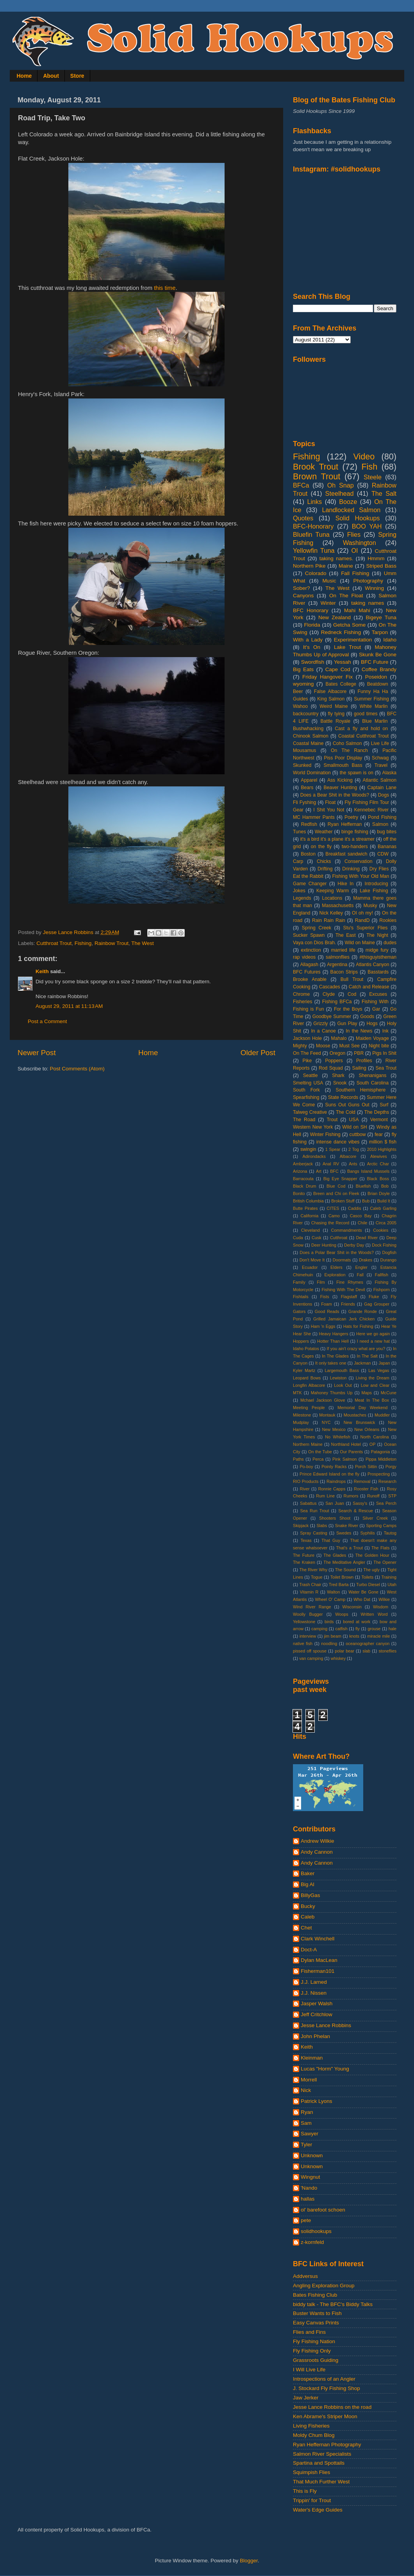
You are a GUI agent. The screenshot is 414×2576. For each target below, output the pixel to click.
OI (354, 550)
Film (321, 1282)
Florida (312, 625)
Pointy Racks (333, 1466)
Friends (348, 1304)
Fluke (374, 1296)
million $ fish (382, 1142)
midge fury (377, 950)
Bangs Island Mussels (368, 1171)
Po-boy (306, 1466)
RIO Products (305, 1481)
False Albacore (330, 691)
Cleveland (310, 1230)
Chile (363, 1222)
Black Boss (378, 1178)
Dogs (383, 795)
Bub (365, 1201)
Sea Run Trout (314, 1510)
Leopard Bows (307, 1378)
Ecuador (310, 1267)
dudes (390, 942)
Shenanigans (372, 1075)
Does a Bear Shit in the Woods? (334, 795)
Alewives (378, 1156)
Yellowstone (304, 1621)
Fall (360, 1274)
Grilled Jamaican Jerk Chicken (344, 1319)
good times (366, 713)
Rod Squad (331, 1068)
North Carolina (374, 1436)
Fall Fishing (355, 573)
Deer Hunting (323, 1245)
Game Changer (310, 883)
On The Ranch (349, 750)
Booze (348, 501)
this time (164, 288)
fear (379, 1134)
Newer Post (37, 1053)
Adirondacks (313, 1156)
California (310, 1215)
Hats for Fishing (358, 1326)
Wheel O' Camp (330, 1599)
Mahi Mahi (357, 610)
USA (354, 1119)
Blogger (249, 2560)
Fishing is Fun (308, 1009)
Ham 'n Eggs (323, 1326)
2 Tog (353, 1149)
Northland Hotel (346, 1444)
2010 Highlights (381, 1149)
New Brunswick (359, 1422)
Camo (334, 1215)
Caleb (307, 1917)
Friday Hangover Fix (327, 677)
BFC (334, 1171)
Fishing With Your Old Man (360, 876)
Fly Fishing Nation (314, 2341)
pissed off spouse (310, 1651)
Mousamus (304, 750)
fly (357, 1628)
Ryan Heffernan (345, 824)
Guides (300, 699)
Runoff (373, 1495)
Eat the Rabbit (308, 876)
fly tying (336, 713)
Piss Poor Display (343, 758)
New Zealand (334, 617)
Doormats (342, 1260)
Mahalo (339, 1038)
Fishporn (381, 1289)
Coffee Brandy (379, 669)
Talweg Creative (310, 1112)
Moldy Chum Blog (314, 2435)
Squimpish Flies (311, 2472)
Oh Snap (340, 485)
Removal (362, 1481)
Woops (341, 1614)
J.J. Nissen (314, 1993)
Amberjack (303, 1163)
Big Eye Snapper (340, 1178)
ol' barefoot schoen (323, 2210)
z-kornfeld (312, 2242)
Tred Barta (339, 1584)
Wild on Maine (360, 942)
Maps (366, 1392)
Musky (370, 905)
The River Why (313, 1569)
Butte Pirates (305, 1208)
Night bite (379, 1046)
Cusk (316, 1237)
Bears (307, 787)
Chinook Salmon (310, 736)
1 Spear (333, 1149)
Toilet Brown (341, 1577)
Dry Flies (379, 869)
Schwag (380, 758)
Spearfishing (306, 1097)
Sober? (301, 588)
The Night (377, 935)
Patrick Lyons (316, 2101)
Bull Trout (352, 979)
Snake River (346, 1525)
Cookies (380, 1230)
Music (329, 581)
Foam (326, 1304)
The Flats (380, 1547)
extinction (311, 950)
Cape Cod (337, 669)
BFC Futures (307, 972)
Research (387, 1481)
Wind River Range (312, 1606)
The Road (304, 1119)
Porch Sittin (366, 1466)
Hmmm (376, 558)
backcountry (305, 713)
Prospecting (379, 1474)
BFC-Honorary (313, 526)
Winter (328, 603)
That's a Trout (349, 1547)
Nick (306, 2090)
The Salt (383, 493)
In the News (359, 1031)
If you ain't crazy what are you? (356, 1348)
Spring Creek (316, 928)
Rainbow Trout (111, 943)
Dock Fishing (384, 1245)
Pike (307, 1060)
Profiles (364, 1060)
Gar (376, 1009)
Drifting (325, 869)
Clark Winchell (317, 1939)
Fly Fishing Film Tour (366, 802)
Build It (383, 1201)
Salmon (380, 824)
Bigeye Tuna (381, 617)
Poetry (351, 817)
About (51, 76)
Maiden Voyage (372, 1038)
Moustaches (355, 1415)
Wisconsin (352, 1606)
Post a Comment (47, 1021)
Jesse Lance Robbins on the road (332, 2407)
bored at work (356, 1621)
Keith (42, 971)
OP (372, 1444)
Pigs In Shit (384, 1053)
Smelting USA (308, 1083)
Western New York (313, 1127)
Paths (298, 1459)
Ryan (307, 2112)
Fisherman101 (317, 1971)
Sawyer (309, 2134)
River (305, 1488)
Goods (367, 1016)
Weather (324, 831)
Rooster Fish (366, 1488)
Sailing (359, 1068)
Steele (373, 477)
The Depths (376, 1112)
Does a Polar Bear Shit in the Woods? (337, 1252)
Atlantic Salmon (379, 780)
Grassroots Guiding (315, 2360)
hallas (307, 2199)
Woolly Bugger (308, 1614)
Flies (353, 534)
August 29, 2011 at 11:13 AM (69, 1006)
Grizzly (320, 1023)
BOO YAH (367, 526)
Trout (332, 1119)
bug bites (386, 831)
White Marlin (374, 706)
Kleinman (312, 2058)
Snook (339, 1083)
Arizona (300, 1171)
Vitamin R (309, 1592)
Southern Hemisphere (361, 1090)
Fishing (83, 943)
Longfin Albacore (309, 1385)
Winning (374, 588)
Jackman (362, 1363)
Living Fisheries (311, 2426)
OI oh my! (362, 913)
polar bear (344, 1651)
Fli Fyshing (304, 802)
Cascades (329, 987)
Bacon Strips (344, 972)
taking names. (336, 558)
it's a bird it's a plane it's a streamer (337, 839)
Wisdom (380, 1606)
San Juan (334, 1503)
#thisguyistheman (378, 957)
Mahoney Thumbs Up (332, 1392)
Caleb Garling (383, 1208)
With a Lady (308, 640)
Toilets (367, 1577)
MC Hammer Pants (314, 817)
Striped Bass (381, 566)
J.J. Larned (314, 1982)
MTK (297, 1392)
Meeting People (309, 1407)
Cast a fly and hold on (361, 728)
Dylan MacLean (319, 1960)
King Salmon (330, 699)
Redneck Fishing (341, 632)
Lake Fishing (374, 890)
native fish (302, 1643)
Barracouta (303, 1178)
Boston (308, 854)
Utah (391, 1584)
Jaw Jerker (305, 2398)
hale (392, 1628)
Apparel (309, 780)
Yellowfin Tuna (313, 550)
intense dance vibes (337, 1142)
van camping (311, 1658)
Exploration (335, 1274)
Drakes (365, 1260)
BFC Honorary (310, 610)
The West (142, 943)
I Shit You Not (328, 810)
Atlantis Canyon (372, 964)
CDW (383, 854)
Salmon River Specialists (322, 2454)
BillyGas (310, 1895)
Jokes (299, 890)
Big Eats (303, 669)
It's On (311, 647)
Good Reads (327, 1311)
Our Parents (351, 1451)
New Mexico (334, 1429)
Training (388, 1577)
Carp (298, 861)
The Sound (345, 1569)
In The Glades (335, 1356)
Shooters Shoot (334, 1518)
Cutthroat (338, 1237)
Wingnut (310, 2177)
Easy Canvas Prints (316, 2323)
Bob (385, 1186)
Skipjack (301, 1525)
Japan (384, 1363)
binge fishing (354, 831)
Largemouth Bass (342, 1370)
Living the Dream (372, 1378)
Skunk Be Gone (377, 654)
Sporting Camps (381, 1525)
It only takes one (330, 1363)
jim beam (332, 1636)
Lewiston (338, 1378)
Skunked (302, 765)
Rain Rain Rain (328, 920)
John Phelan (315, 2036)
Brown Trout (316, 476)
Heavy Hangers (333, 1333)
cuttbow (358, 1134)
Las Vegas (378, 1370)
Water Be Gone (363, 1592)
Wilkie (384, 1599)
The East (345, 935)
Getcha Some (349, 625)
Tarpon (380, 632)
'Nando (309, 2188)
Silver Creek (375, 1518)
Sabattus (308, 1503)
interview (308, 1636)
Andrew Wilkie (317, 1841)
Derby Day (354, 1245)
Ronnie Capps (332, 1488)
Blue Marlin (374, 721)
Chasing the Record (330, 1222)
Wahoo (300, 706)
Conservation (358, 861)
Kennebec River (371, 810)
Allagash (309, 964)
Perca (317, 1459)
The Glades (334, 1555)
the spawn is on (356, 772)
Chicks (324, 861)
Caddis (354, 1208)
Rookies (387, 920)
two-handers (355, 846)
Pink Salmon (344, 1459)
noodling (329, 1643)
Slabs (321, 1525)
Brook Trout (315, 467)
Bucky (308, 1906)
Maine (346, 566)
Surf (384, 1105)
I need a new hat (373, 1341)
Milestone (302, 1415)
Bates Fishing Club (315, 2295)
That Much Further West (321, 2482)
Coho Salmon (347, 743)
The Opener (384, 1562)
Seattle (310, 1075)
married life (343, 950)
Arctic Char (378, 1163)
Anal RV (331, 1163)
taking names (367, 603)
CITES (333, 1208)
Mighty (300, 1046)
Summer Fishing (371, 699)
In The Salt (367, 1356)
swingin (308, 1149)
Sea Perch (386, 1503)
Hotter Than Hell (332, 1341)
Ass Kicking (340, 780)
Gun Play (347, 1023)
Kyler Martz (304, 1370)
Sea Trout (385, 1068)
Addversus (305, 2276)
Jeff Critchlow (316, 2014)
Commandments (346, 1230)
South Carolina (373, 1083)
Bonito (299, 1193)
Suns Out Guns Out (347, 1105)
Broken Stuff (342, 1201)
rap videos (304, 957)
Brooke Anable (310, 979)
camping (319, 1628)
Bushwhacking (308, 728)
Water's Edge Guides (318, 2510)
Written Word (374, 1614)
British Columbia (308, 1201)
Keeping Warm (332, 890)
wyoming (303, 684)
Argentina (337, 964)
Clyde (329, 994)
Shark (338, 1075)
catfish (341, 1628)
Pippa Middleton (381, 1459)
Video (364, 456)
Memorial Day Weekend (362, 1407)
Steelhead (339, 493)
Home (24, 76)
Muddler (382, 1415)
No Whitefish (337, 1436)
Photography (368, 581)
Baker (307, 1873)
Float (330, 802)
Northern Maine (308, 1444)
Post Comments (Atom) (77, 1069)
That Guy (330, 1540)
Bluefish (363, 1186)
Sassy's (360, 1503)
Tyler (306, 2144)
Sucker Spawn (309, 935)
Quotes (303, 518)
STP (392, 1495)
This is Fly (305, 2491)
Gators (299, 1311)
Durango (388, 1260)
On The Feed (307, 1053)
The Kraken (304, 1562)
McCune (388, 1392)
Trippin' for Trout (312, 2500)
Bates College (340, 684)
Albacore (348, 1156)
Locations (332, 898)
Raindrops (336, 1481)
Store (77, 76)
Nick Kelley (331, 913)
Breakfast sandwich (346, 854)
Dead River (367, 1237)
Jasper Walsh (316, 2003)
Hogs (371, 1023)
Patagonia (380, 1451)
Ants (353, 1163)
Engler (361, 1267)
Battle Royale (335, 721)
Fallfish (381, 1274)
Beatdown (377, 684)
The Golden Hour (372, 1555)
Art (318, 1171)
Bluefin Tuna (311, 534)
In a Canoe (323, 1031)
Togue (316, 1577)
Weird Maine (333, 706)
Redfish (309, 824)
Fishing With (375, 1001)
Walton (333, 1592)
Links (314, 501)
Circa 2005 (386, 1222)
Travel (381, 765)
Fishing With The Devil (343, 1289)
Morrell (309, 2080)
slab (366, 1651)
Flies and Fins (309, 2332)
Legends (302, 898)
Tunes (299, 831)
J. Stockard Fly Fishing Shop (326, 2388)
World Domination (312, 772)
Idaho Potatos (306, 1348)
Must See (349, 1046)
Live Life (380, 743)
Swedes (343, 1533)
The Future (303, 1555)
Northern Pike (309, 566)
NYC (326, 1422)
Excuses (378, 994)
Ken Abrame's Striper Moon (325, 2416)
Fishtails (301, 1296)
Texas (305, 1540)
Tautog (390, 1533)
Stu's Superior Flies (365, 928)
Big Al (307, 1884)
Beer (298, 691)
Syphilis (367, 1533)
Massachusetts (337, 905)
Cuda (298, 1237)
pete (306, 2220)
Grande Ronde (362, 1311)
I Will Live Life (309, 2369)
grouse (374, 1628)
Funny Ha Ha (372, 691)
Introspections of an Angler (324, 2379)
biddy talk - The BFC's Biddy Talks (333, 2304)
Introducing (376, 883)
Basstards (378, 972)
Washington (359, 542)
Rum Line (325, 1495)
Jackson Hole (307, 1038)
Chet (306, 1928)
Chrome (301, 994)
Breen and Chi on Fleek (336, 1193)
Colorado (316, 573)
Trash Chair (310, 1584)
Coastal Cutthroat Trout (363, 736)
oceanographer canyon (367, 1643)
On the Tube (320, 1451)
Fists (324, 1296)
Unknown (312, 2155)
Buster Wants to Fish (317, 2313)
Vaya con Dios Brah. (314, 942)
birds (329, 1621)
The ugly (371, 1569)
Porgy (390, 1466)
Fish (369, 467)
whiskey (338, 1658)
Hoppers (301, 1341)
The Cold (345, 1112)
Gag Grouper (376, 1304)
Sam (306, 2123)
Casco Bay (361, 1215)
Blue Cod (336, 1186)
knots (354, 1636)
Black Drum (304, 1186)
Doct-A (309, 1950)
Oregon (338, 1053)
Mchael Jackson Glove (322, 1400)
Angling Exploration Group (324, 2285)
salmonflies (338, 957)
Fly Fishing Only (312, 2351)
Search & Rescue (355, 1510)
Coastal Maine (308, 743)
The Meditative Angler (344, 1562)
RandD (362, 920)
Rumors (351, 1495)
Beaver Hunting (340, 787)
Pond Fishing (382, 817)
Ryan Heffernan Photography (327, 2444)
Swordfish (312, 662)
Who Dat (361, 1599)
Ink (385, 1031)
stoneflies (387, 1651)
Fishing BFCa (337, 1001)
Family (299, 1282)
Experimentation (353, 640)
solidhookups (316, 2231)
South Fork (306, 1090)
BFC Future (374, 662)
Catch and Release (369, 987)
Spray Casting (313, 1533)
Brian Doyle (379, 1193)
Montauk (327, 1415)
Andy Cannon (317, 1852)
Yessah (342, 662)
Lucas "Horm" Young (325, 2069)
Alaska (389, 772)
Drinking (351, 869)
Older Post (258, 1053)
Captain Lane (382, 787)
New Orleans (366, 1429)
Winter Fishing (325, 1134)
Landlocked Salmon (351, 509)
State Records (343, 1097)
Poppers (334, 1060)
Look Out (343, 1385)
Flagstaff (349, 1296)
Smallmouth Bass (342, 765)
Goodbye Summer (331, 1016)
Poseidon (376, 677)
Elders (336, 1267)
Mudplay (301, 1422)
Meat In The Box (372, 1400)
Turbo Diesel (368, 1584)
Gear (298, 810)
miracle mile (378, 1636)
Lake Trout (347, 647)
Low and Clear (375, 1385)
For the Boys (348, 1009)
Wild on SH (354, 1127)
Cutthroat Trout (53, 943)
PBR (359, 1053)
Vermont (379, 1119)
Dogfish (389, 1252)
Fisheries (302, 1001)
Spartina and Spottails (318, 2463)
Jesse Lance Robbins (326, 2025)
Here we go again (373, 1333)
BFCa (301, 485)
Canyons (303, 595)
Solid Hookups (357, 518)
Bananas (387, 846)
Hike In (345, 883)
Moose (323, 1046)
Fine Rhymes (349, 1282)
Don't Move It (312, 1260)
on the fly (321, 846)
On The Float (346, 595)
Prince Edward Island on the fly (329, 1474)
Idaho (389, 640)
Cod (352, 994)
